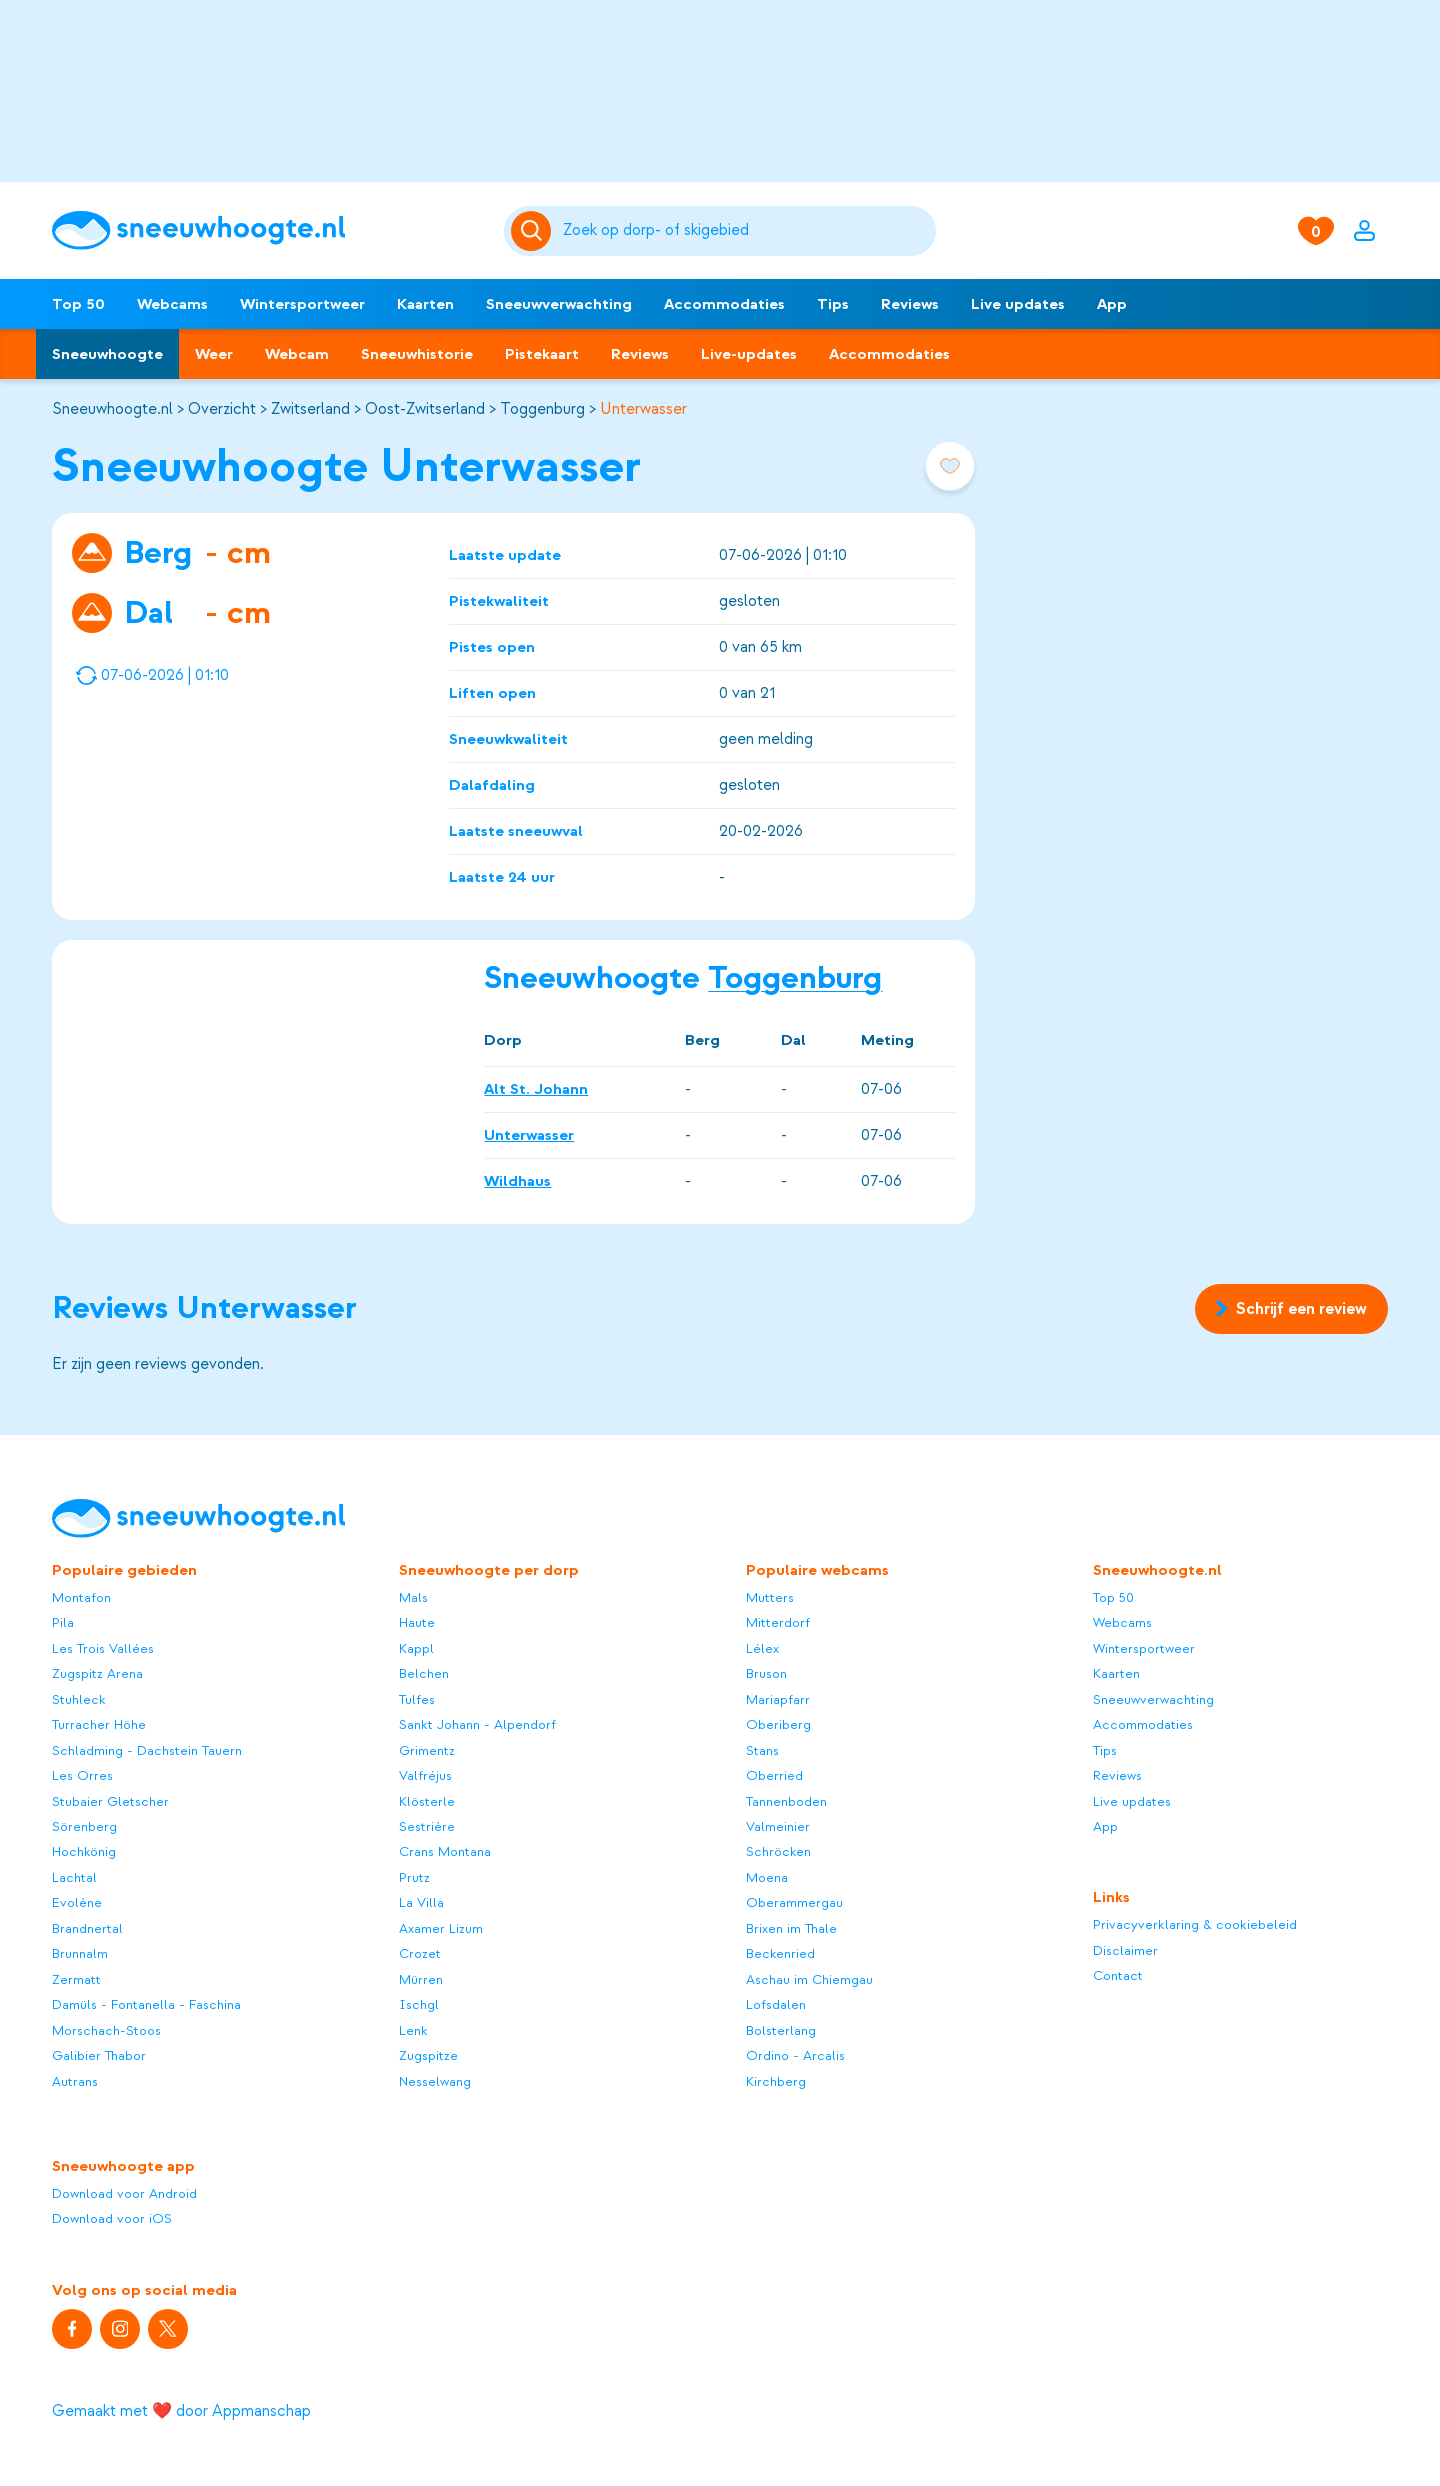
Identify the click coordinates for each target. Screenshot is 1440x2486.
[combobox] (746, 231)
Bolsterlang (781, 2030)
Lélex (762, 1648)
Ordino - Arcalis (795, 2055)
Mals (413, 1597)
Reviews (910, 304)
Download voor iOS (112, 2218)
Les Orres (82, 1775)
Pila (63, 1622)
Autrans (75, 2081)
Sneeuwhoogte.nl (112, 409)
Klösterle (427, 1801)
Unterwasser (643, 409)
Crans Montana (445, 1851)
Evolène (77, 1902)
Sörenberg (84, 1826)
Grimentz (427, 1750)
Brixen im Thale (791, 1928)
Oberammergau (794, 1902)
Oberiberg (778, 1724)
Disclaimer (1125, 1950)
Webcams (172, 304)
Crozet (420, 1953)
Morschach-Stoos (106, 2030)
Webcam (297, 354)
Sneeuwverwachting (559, 304)
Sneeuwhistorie (417, 354)
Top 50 (78, 304)
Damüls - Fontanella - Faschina (146, 2004)
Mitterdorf (778, 1622)
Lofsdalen (776, 2004)
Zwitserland (310, 409)
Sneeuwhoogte (107, 354)
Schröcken (778, 1851)
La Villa (421, 1902)
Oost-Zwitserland (425, 409)
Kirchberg (776, 2081)
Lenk (413, 2030)
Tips (833, 304)
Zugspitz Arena (97, 1673)
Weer (214, 354)
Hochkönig (84, 1851)
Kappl (416, 1648)
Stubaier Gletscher (110, 1801)
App (1112, 304)
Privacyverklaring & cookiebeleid (1195, 1924)
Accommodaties (724, 304)
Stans (762, 1750)
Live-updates (749, 354)
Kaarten (425, 304)
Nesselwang (435, 2081)
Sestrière (427, 1826)
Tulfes (417, 1699)
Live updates (1018, 304)
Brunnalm (80, 1953)
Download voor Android (124, 2193)
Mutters (770, 1597)
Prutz (414, 1877)
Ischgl (419, 2004)
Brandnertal (87, 1928)
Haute (417, 1622)
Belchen (424, 1673)
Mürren (421, 1979)
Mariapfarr (778, 1699)
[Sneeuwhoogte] (268, 230)
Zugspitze (428, 2055)
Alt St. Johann (536, 1088)
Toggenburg (542, 409)
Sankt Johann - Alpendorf (477, 1724)
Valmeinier (778, 1826)
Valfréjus (425, 1775)
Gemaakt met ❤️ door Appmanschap (181, 2411)
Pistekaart (542, 354)
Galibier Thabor (99, 2055)
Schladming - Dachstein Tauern (147, 1750)
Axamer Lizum (441, 1928)
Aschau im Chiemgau (809, 1979)
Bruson (766, 1673)
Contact (1118, 1975)
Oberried (774, 1775)
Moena (767, 1877)
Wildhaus (517, 1180)
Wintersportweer (302, 304)
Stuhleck (79, 1699)
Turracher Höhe (99, 1724)
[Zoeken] (746, 231)
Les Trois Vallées (103, 1648)
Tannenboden (786, 1801)
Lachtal (74, 1877)
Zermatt (76, 1979)
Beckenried (780, 1953)
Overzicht (222, 409)
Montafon (81, 1597)
